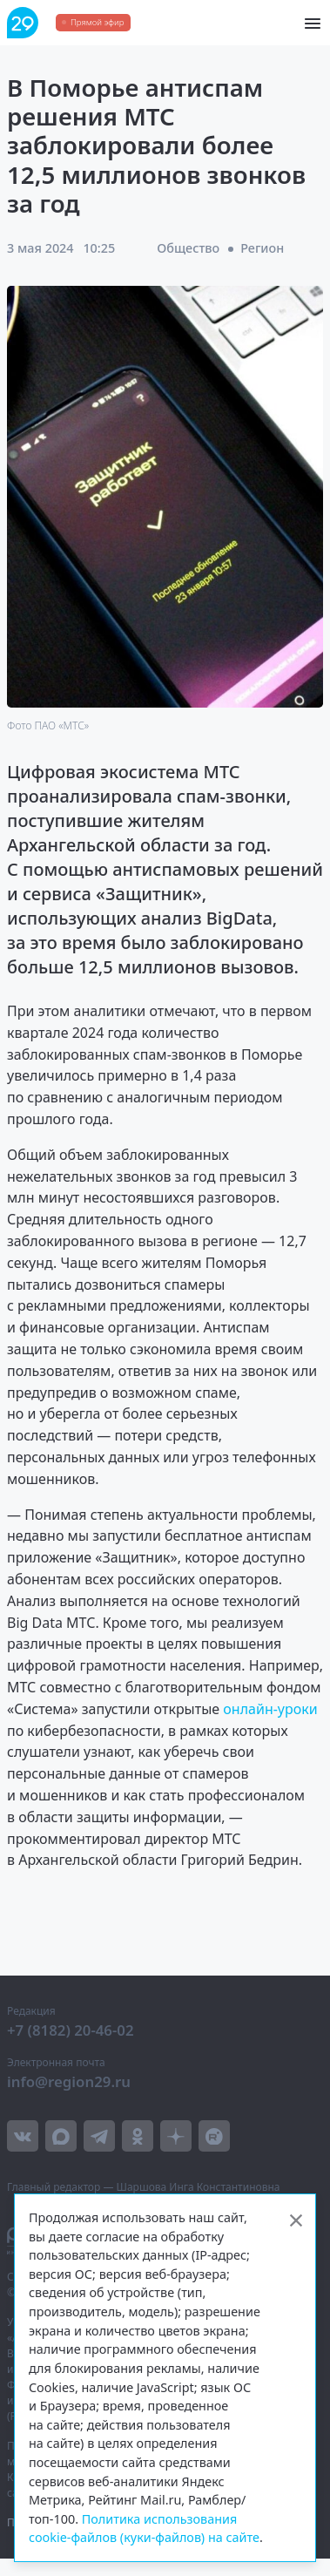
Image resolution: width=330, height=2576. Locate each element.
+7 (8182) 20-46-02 (70, 2030)
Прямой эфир (97, 22)
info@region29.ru (69, 2081)
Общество (188, 248)
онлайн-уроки (270, 1708)
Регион (262, 248)
